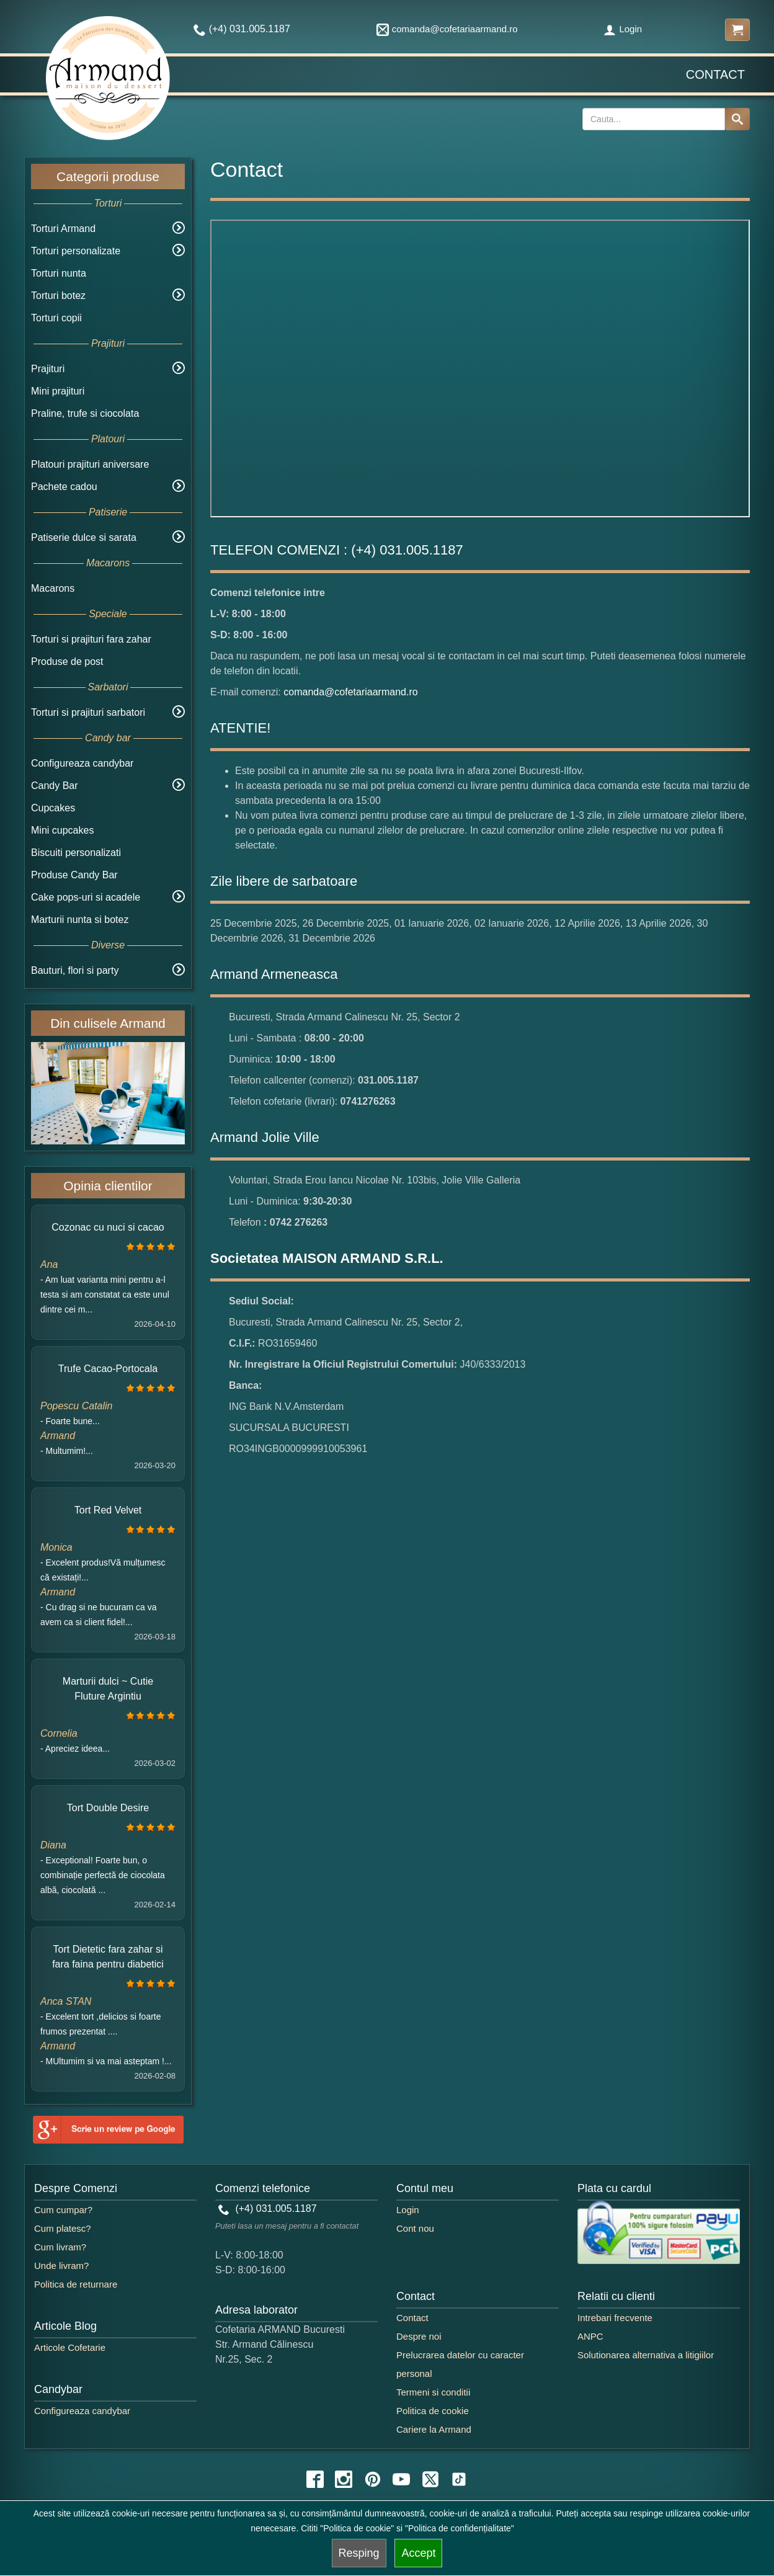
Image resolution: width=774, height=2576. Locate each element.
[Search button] (737, 119)
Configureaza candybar (82, 763)
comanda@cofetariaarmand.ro (447, 29)
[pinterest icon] (373, 2479)
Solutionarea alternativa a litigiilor (645, 2355)
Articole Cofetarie (69, 2347)
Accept (418, 2553)
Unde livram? (61, 2265)
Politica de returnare (75, 2284)
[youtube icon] (401, 2479)
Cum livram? (60, 2247)
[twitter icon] (430, 2479)
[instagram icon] (344, 2479)
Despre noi (419, 2336)
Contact (715, 74)
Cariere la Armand (433, 2429)
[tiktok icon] (459, 2479)
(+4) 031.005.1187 (267, 2208)
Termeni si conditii (433, 2392)
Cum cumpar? (63, 2209)
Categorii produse (107, 176)
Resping (359, 2553)
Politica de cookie (432, 2410)
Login (622, 29)
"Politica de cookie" (357, 2528)
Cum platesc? (62, 2228)
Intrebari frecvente (614, 2317)
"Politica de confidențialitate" (459, 2528)
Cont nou (415, 2228)
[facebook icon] (315, 2479)
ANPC (590, 2336)
